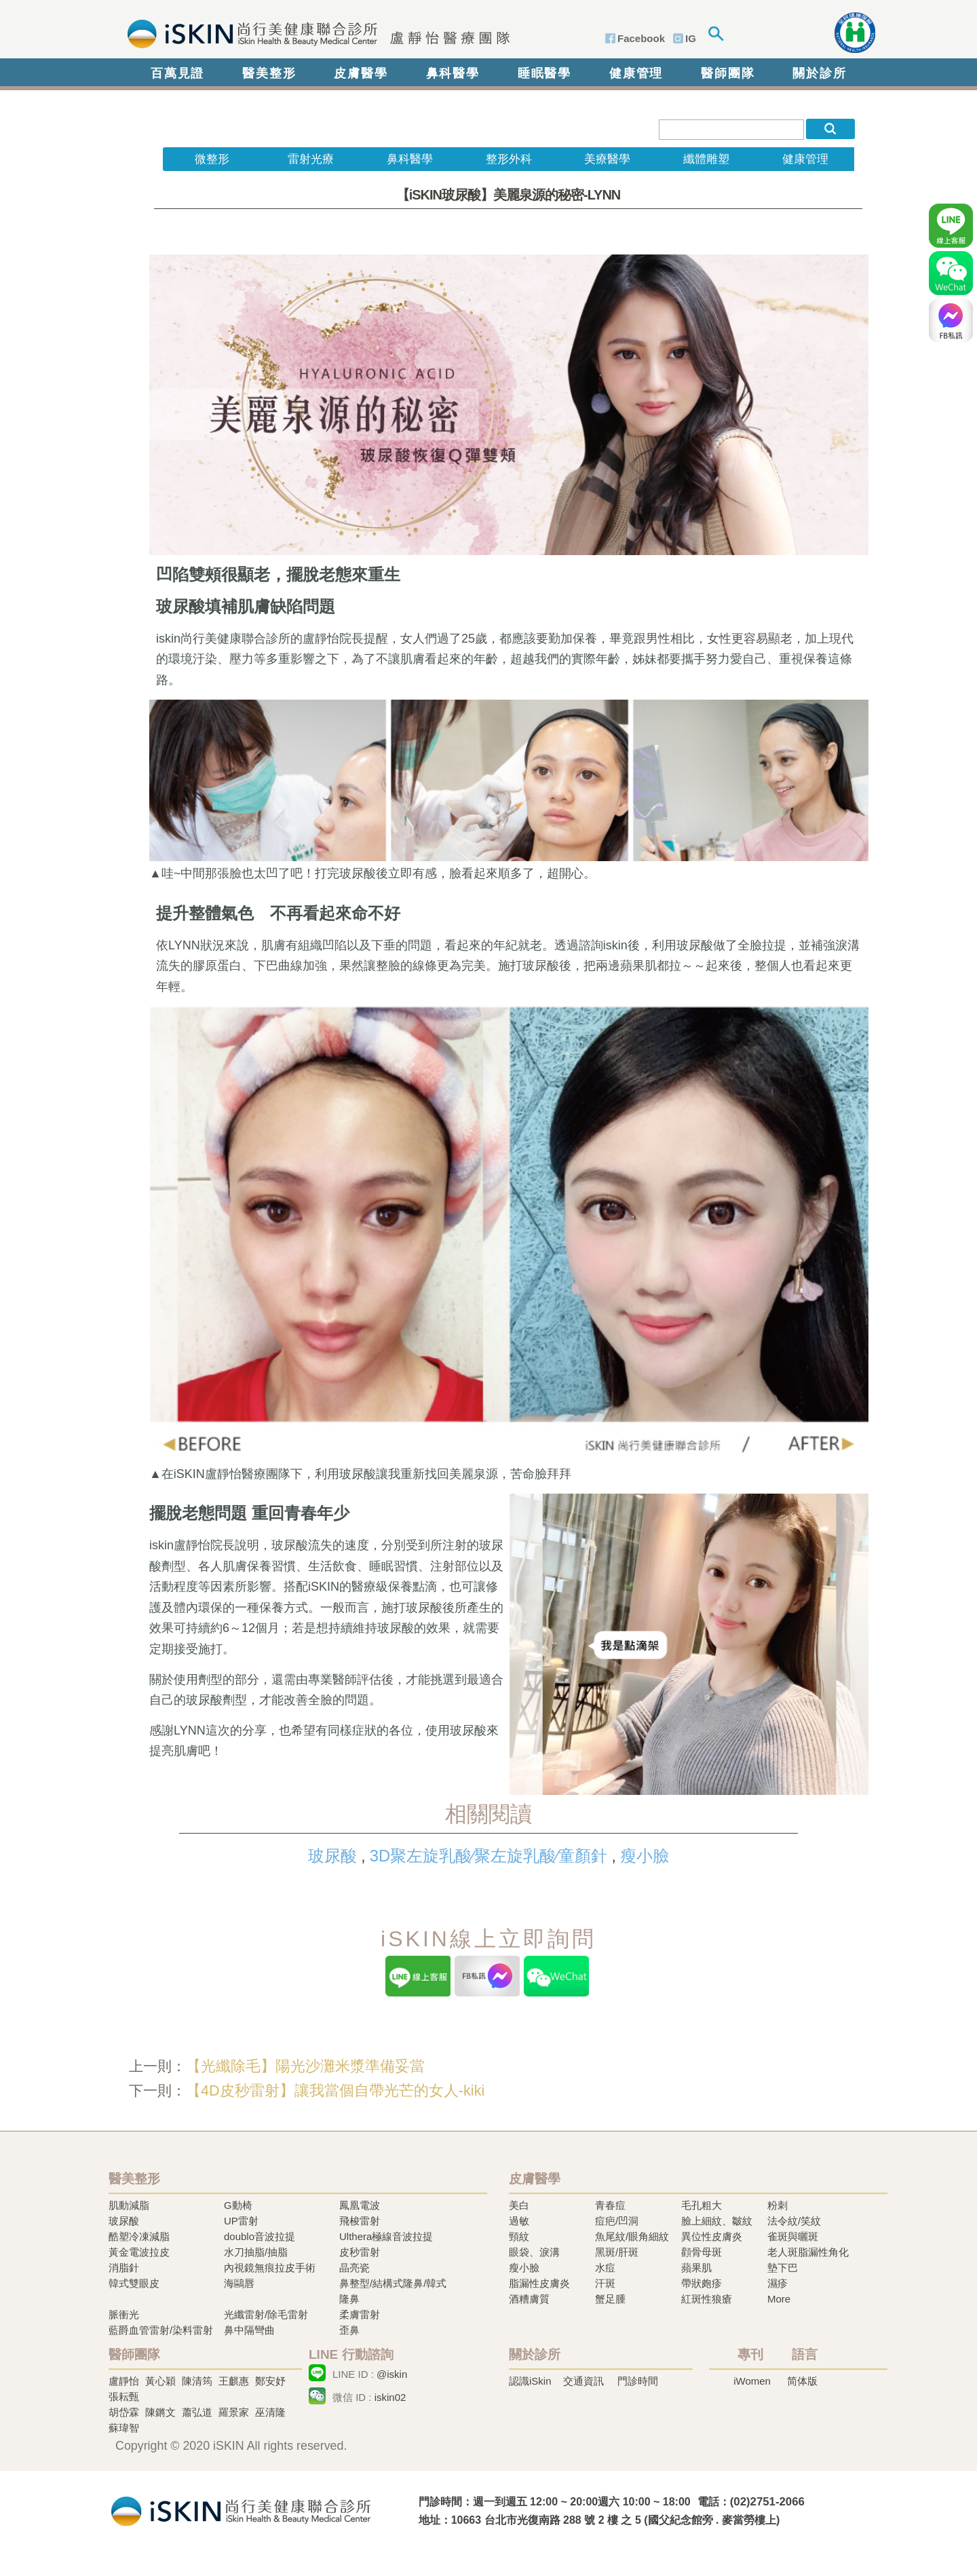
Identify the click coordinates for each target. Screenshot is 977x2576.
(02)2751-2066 (767, 2501)
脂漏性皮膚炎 (539, 2283)
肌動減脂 (129, 2205)
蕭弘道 (197, 2412)
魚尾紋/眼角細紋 (632, 2236)
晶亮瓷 (354, 2267)
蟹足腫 (610, 2299)
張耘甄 (124, 2396)
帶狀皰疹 (701, 2283)
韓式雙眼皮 (134, 2283)
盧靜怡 (124, 2381)
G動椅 (238, 2205)
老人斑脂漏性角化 (808, 2252)
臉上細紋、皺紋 (716, 2221)
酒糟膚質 (529, 2299)
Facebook (641, 38)
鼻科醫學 (453, 73)
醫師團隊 (727, 73)
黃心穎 (160, 2381)
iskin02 (390, 2397)
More (778, 2299)
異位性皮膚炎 (711, 2236)
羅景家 (233, 2412)
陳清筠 (197, 2381)
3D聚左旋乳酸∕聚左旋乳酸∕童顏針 (488, 1855)
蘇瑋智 (124, 2427)
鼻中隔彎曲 (249, 2330)
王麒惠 (233, 2381)
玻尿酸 (332, 1855)
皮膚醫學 (360, 73)
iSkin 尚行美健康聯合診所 (314, 32)
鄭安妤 (270, 2381)
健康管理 (636, 73)
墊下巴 (782, 2267)
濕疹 (777, 2283)
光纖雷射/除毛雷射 (266, 2314)
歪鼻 (349, 2330)
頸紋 (519, 2236)
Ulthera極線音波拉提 (386, 2236)
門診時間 (637, 2381)
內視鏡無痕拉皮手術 (269, 2267)
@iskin (392, 2374)
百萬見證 (177, 73)
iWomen (752, 2381)
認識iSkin (530, 2381)
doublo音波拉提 (259, 2236)
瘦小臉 (644, 1855)
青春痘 (610, 2205)
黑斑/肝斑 (616, 2252)
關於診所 (819, 73)
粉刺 (777, 2205)
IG (690, 38)
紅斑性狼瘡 (706, 2299)
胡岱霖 (124, 2412)
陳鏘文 (160, 2412)
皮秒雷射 (359, 2252)
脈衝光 (124, 2314)
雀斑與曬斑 (792, 2236)
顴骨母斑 (701, 2252)
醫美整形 (269, 73)
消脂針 (124, 2267)
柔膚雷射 (359, 2314)
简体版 (802, 2381)
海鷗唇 (239, 2283)
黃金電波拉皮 (139, 2252)
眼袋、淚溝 (534, 2252)
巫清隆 (270, 2412)
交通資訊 (583, 2381)
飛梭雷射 (359, 2221)
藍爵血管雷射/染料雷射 (161, 2330)
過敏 (519, 2221)
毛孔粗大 (701, 2205)
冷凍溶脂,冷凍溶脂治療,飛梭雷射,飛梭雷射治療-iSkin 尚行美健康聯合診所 (241, 2509)
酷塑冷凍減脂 (139, 2236)
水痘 (605, 2267)
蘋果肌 (696, 2267)
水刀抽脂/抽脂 (256, 2252)
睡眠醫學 (544, 73)
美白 (519, 2205)
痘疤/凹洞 (616, 2221)
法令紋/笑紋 (794, 2221)
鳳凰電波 (359, 2205)
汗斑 (605, 2283)
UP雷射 (241, 2221)
